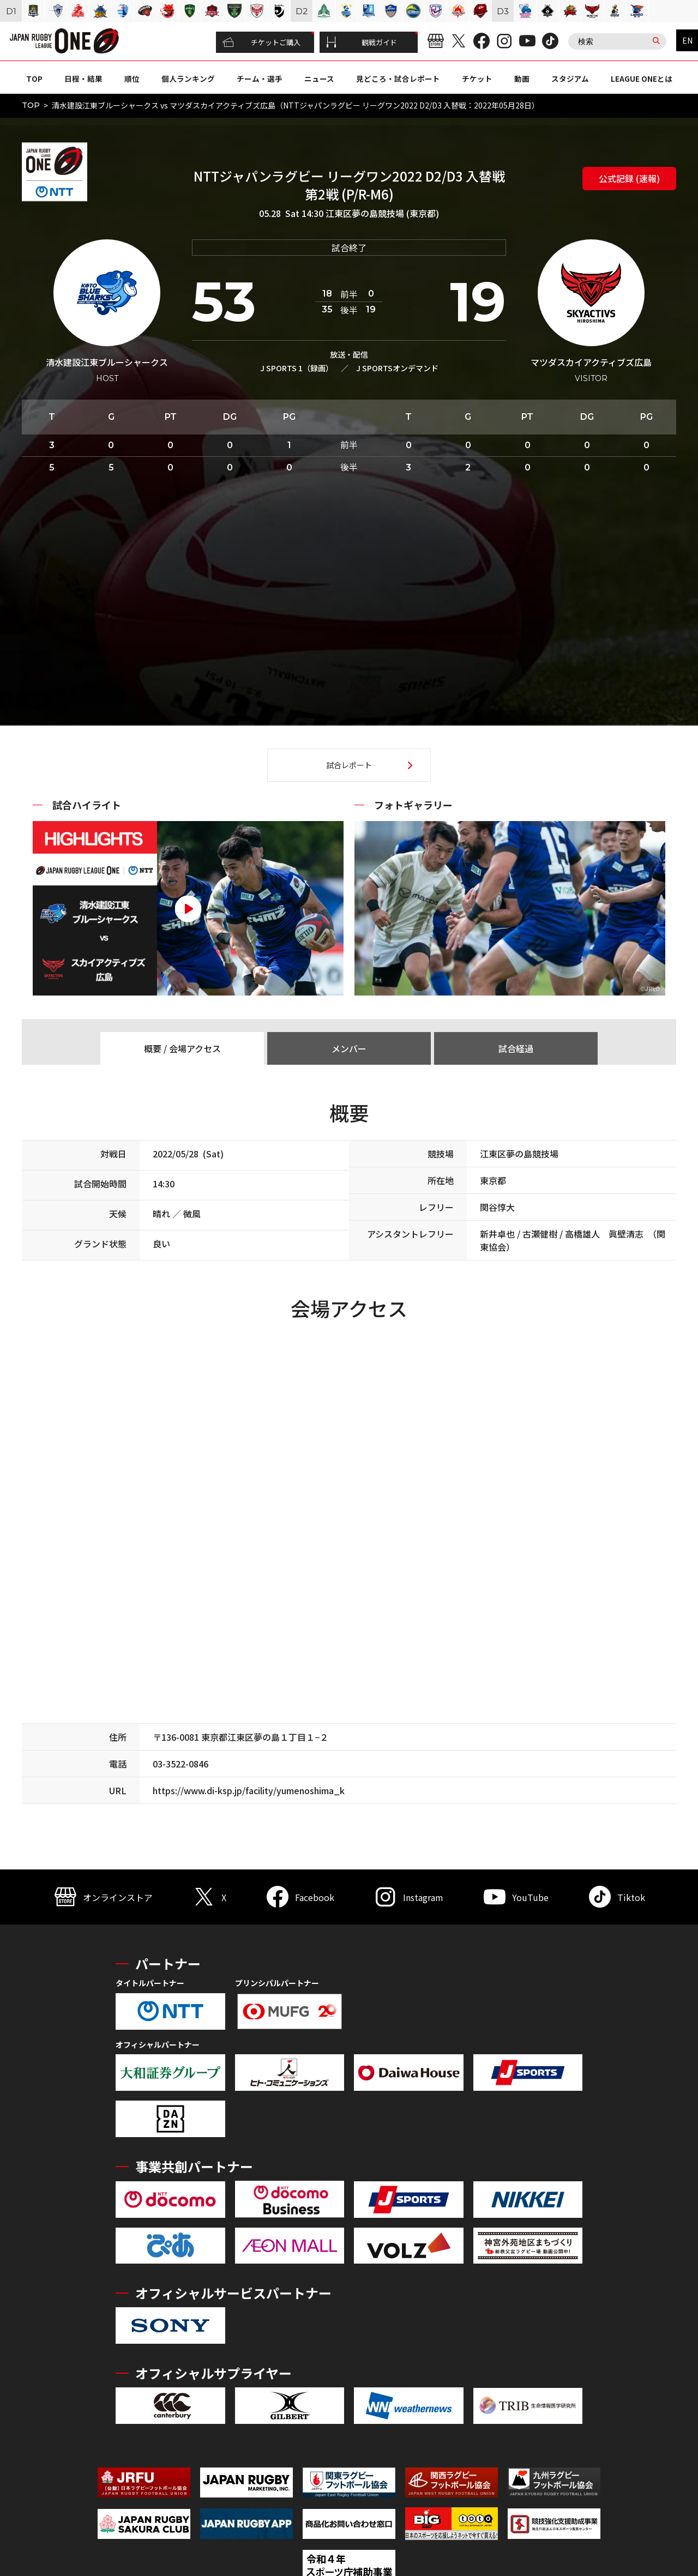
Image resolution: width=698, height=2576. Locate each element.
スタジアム (570, 78)
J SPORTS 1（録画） (296, 368)
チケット (477, 78)
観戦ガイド (361, 43)
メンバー (349, 1048)
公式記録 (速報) (629, 178)
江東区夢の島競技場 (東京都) (382, 213)
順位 (132, 78)
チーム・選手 (259, 78)
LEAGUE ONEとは (641, 78)
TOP (34, 78)
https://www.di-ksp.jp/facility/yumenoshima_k (249, 1790)
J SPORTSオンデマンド (397, 368)
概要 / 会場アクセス (182, 1048)
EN (687, 40)
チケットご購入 (261, 43)
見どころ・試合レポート (398, 78)
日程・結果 (83, 78)
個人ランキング (188, 78)
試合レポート (349, 764)
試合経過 (515, 1048)
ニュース (319, 78)
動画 (521, 78)
